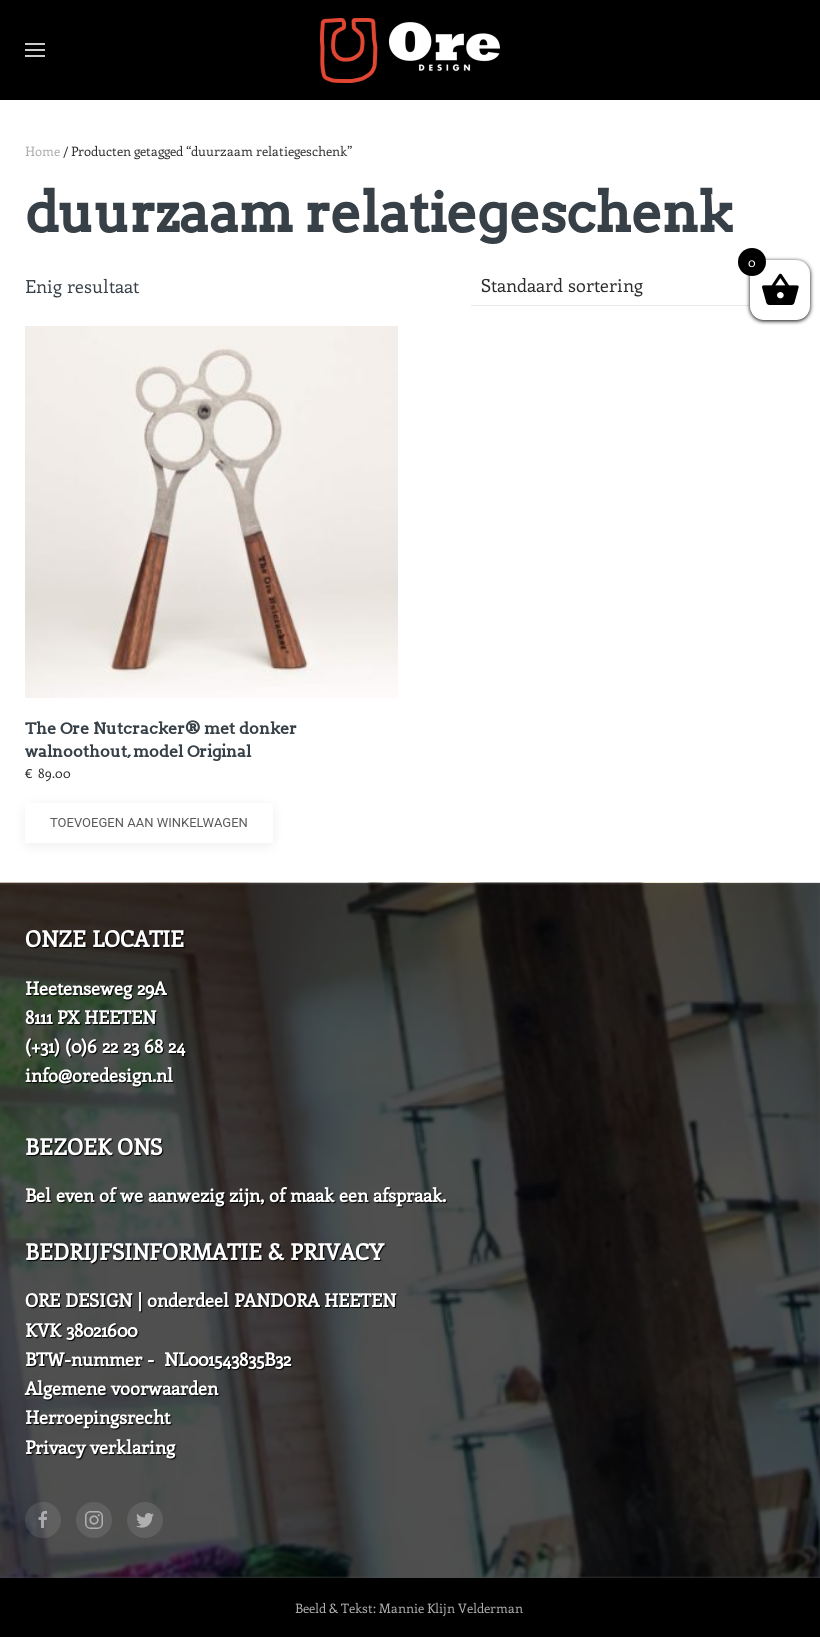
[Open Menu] (35, 50)
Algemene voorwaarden (121, 1388)
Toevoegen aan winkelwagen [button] (149, 822)
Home (42, 150)
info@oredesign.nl (99, 1075)
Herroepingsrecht (97, 1417)
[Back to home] (410, 50)
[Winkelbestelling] (633, 286)
